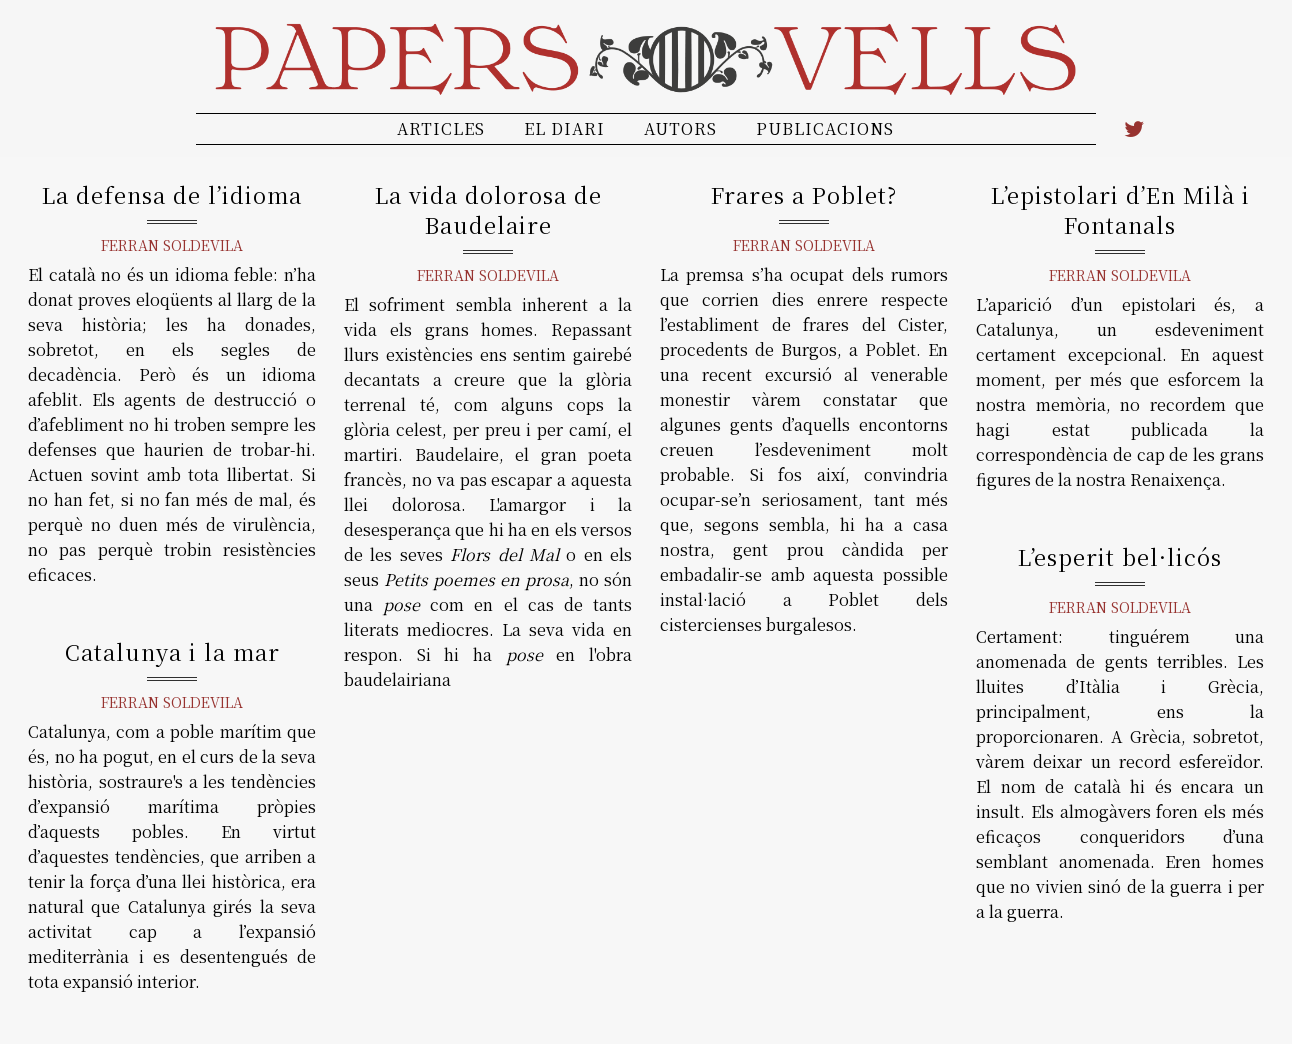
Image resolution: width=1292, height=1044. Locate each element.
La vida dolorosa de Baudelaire (488, 209)
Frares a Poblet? (804, 194)
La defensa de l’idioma (172, 194)
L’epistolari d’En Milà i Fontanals (1120, 209)
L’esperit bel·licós (1120, 556)
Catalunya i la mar (172, 651)
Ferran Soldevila (172, 245)
